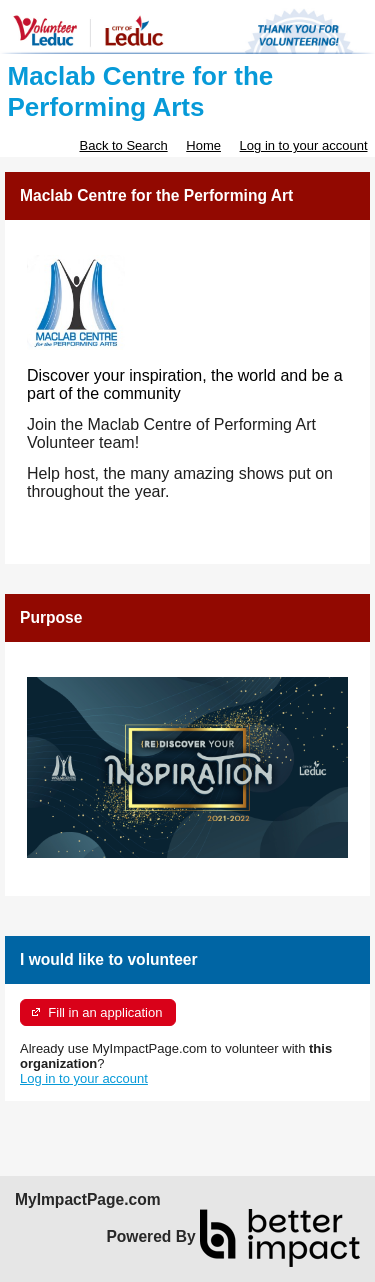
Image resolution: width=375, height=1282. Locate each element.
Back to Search (123, 145)
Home (203, 145)
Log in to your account (304, 145)
